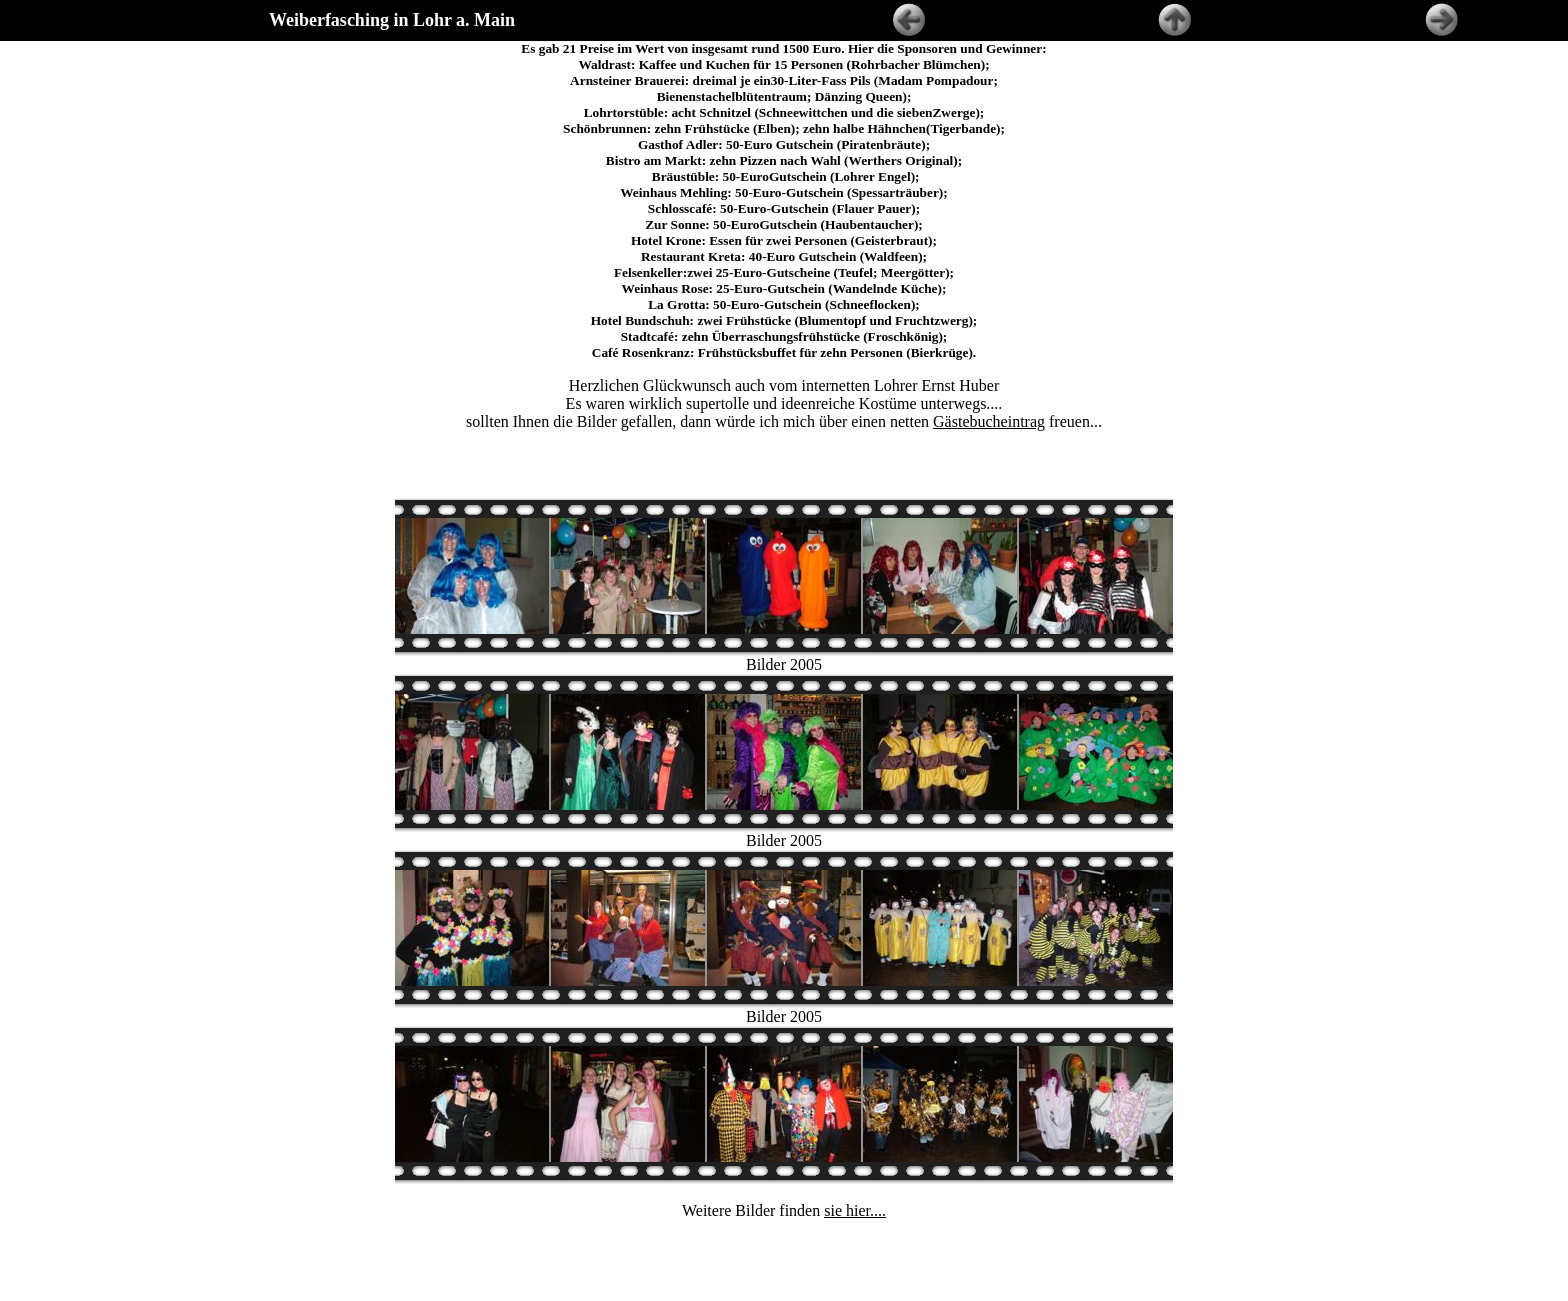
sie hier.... (855, 1165)
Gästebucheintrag (989, 421)
